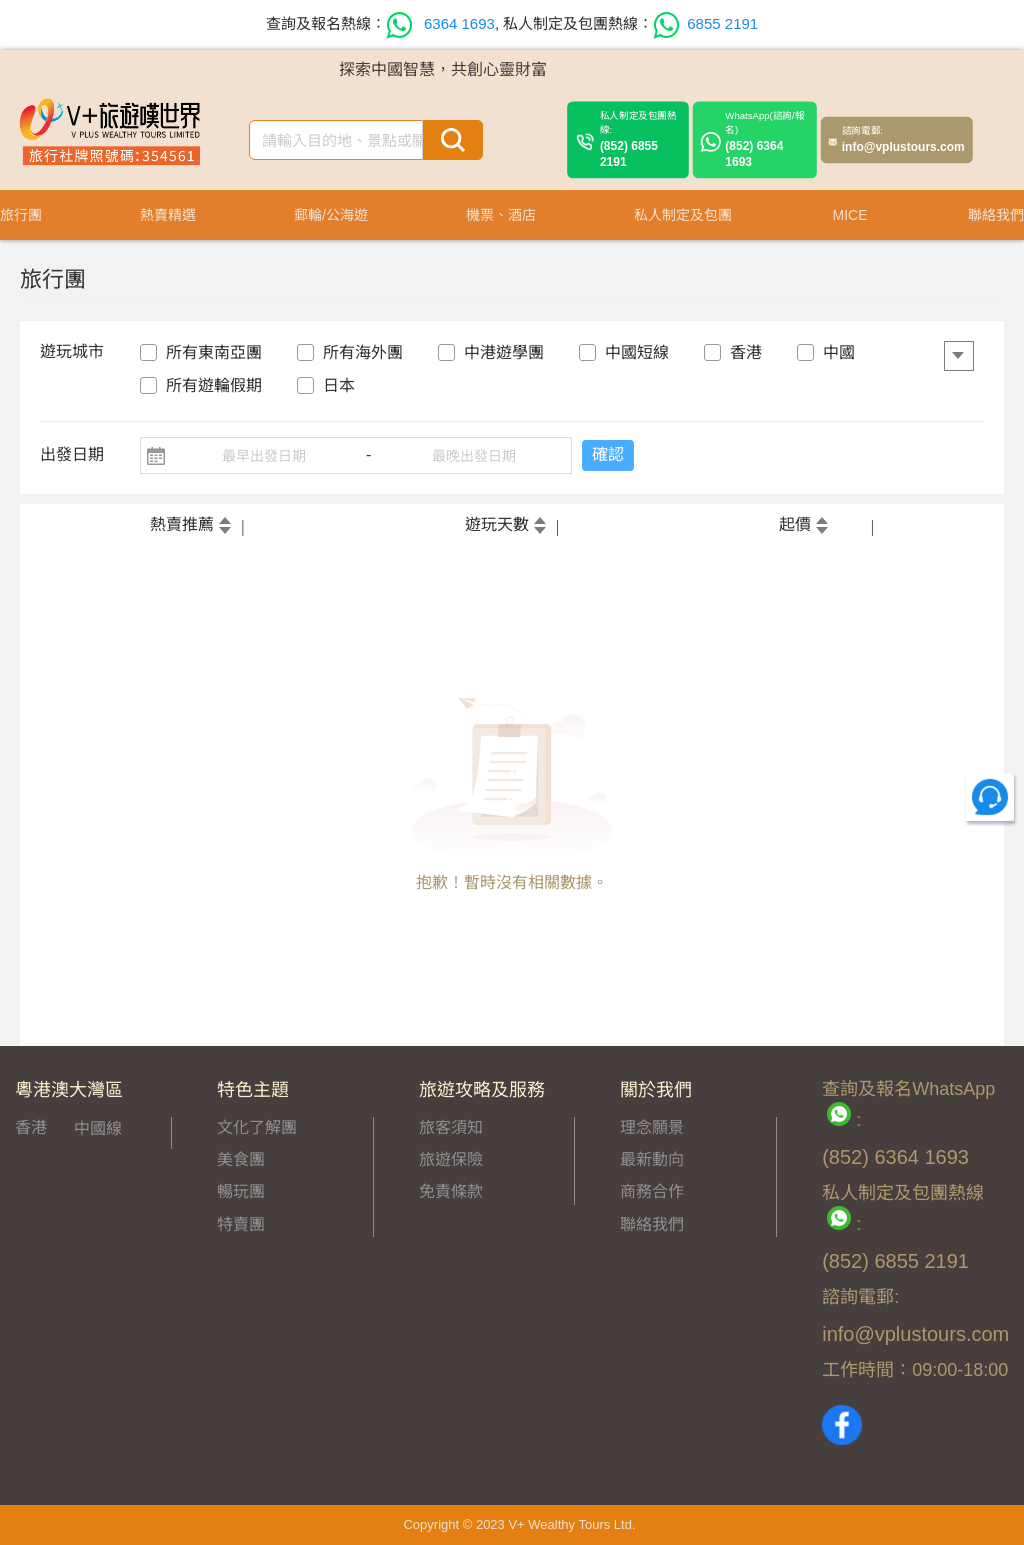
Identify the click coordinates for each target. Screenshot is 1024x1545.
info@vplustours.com (903, 139)
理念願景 (652, 1127)
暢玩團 (241, 1191)
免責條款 (451, 1191)
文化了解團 (257, 1127)
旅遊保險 (451, 1159)
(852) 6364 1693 (766, 139)
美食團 (241, 1159)
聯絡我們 (652, 1224)
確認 (608, 454)
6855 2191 (705, 23)
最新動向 (652, 1159)
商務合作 (652, 1191)
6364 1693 (440, 23)
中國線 (98, 1128)
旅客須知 (451, 1127)
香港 (31, 1127)
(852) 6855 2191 (640, 139)
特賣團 (241, 1224)
